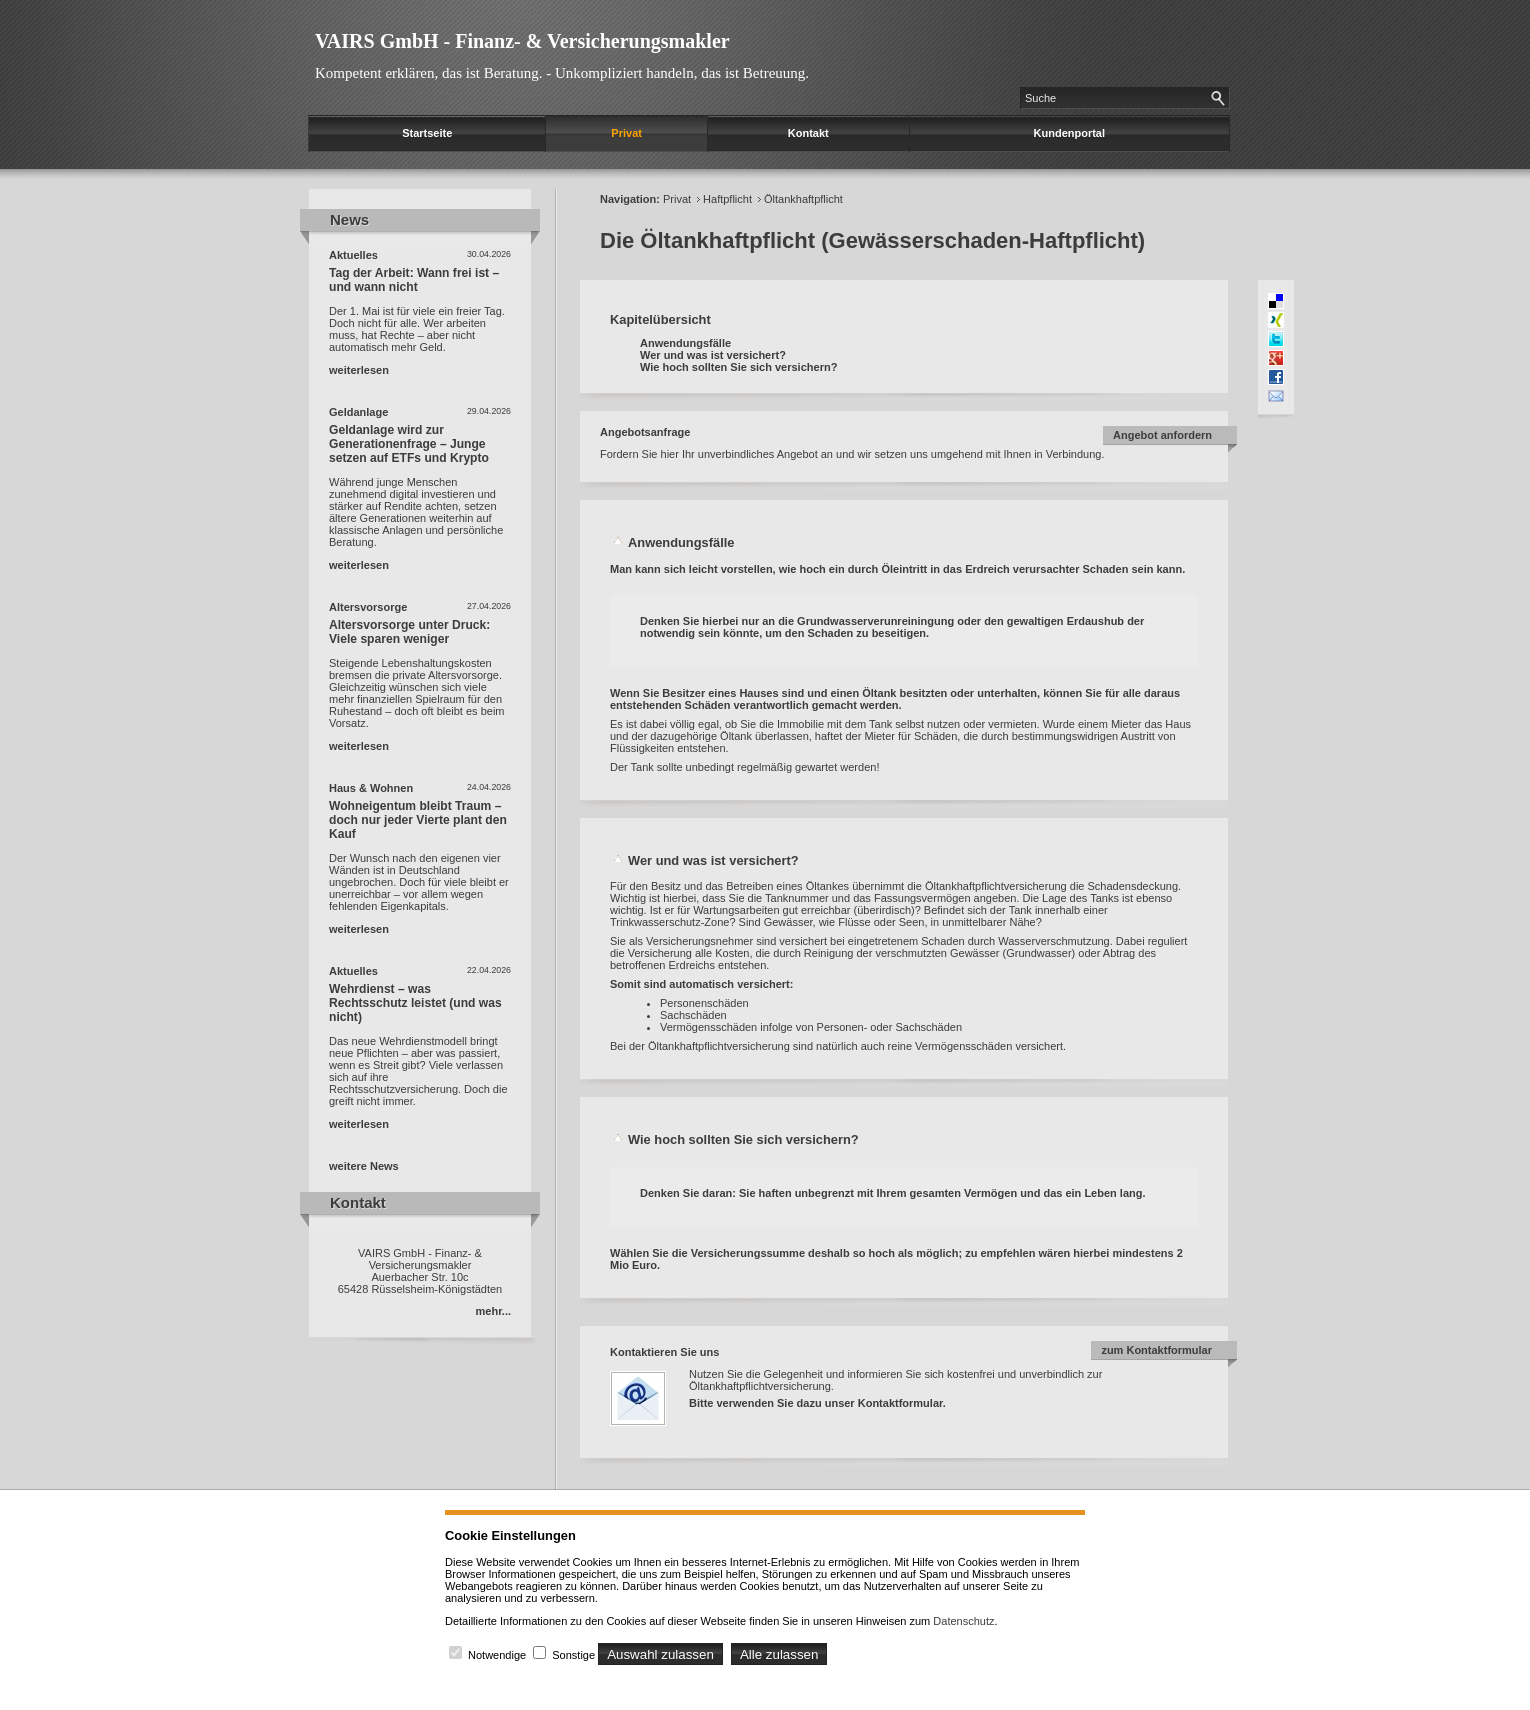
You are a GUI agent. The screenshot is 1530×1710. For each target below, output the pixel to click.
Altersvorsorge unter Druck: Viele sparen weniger (409, 632)
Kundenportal (1070, 133)
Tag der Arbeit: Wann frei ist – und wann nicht (414, 280)
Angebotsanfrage (645, 432)
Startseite (427, 133)
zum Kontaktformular (1156, 1350)
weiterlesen (359, 370)
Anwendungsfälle (685, 343)
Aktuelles (353, 255)
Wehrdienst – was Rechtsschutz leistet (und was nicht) (415, 1003)
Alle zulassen (779, 1654)
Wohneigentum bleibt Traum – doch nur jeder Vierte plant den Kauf (418, 820)
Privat (626, 133)
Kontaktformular (900, 1403)
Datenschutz (963, 1621)
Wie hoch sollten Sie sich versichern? (738, 367)
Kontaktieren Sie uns (664, 1352)
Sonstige (573, 1655)
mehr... (493, 1311)
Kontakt (808, 133)
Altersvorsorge (368, 607)
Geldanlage (358, 412)
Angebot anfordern (1162, 435)
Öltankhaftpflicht (803, 199)
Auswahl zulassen (660, 1654)
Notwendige (497, 1655)
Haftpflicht (727, 199)
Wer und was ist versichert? (713, 355)
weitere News (364, 1166)
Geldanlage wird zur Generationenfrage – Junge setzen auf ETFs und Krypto (409, 444)
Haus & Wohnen (371, 788)
